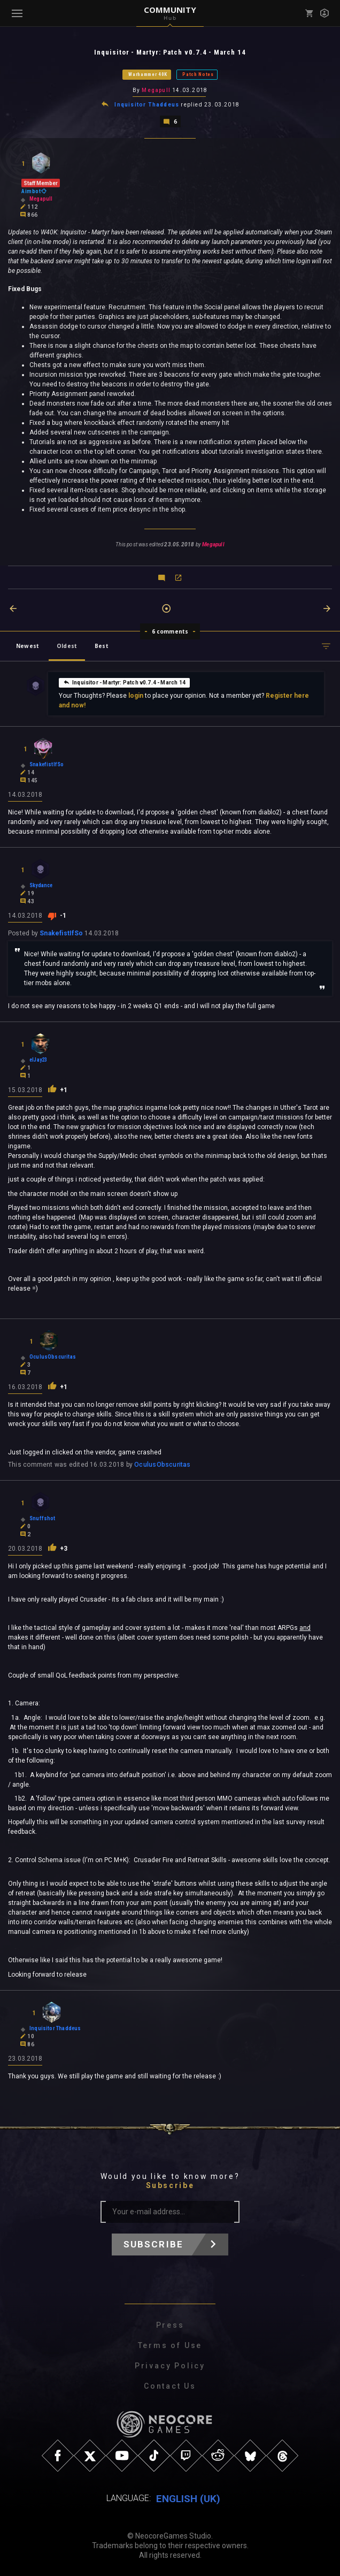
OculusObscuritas (162, 1464)
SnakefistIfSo (61, 933)
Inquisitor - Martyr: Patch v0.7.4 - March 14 (124, 682)
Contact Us (170, 2386)
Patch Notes (198, 74)
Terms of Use (170, 2345)
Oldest (67, 646)
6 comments (170, 631)
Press (170, 2325)
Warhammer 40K (147, 74)
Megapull (156, 90)
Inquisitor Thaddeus (146, 105)
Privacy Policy (170, 2365)
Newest (27, 646)
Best (102, 646)
